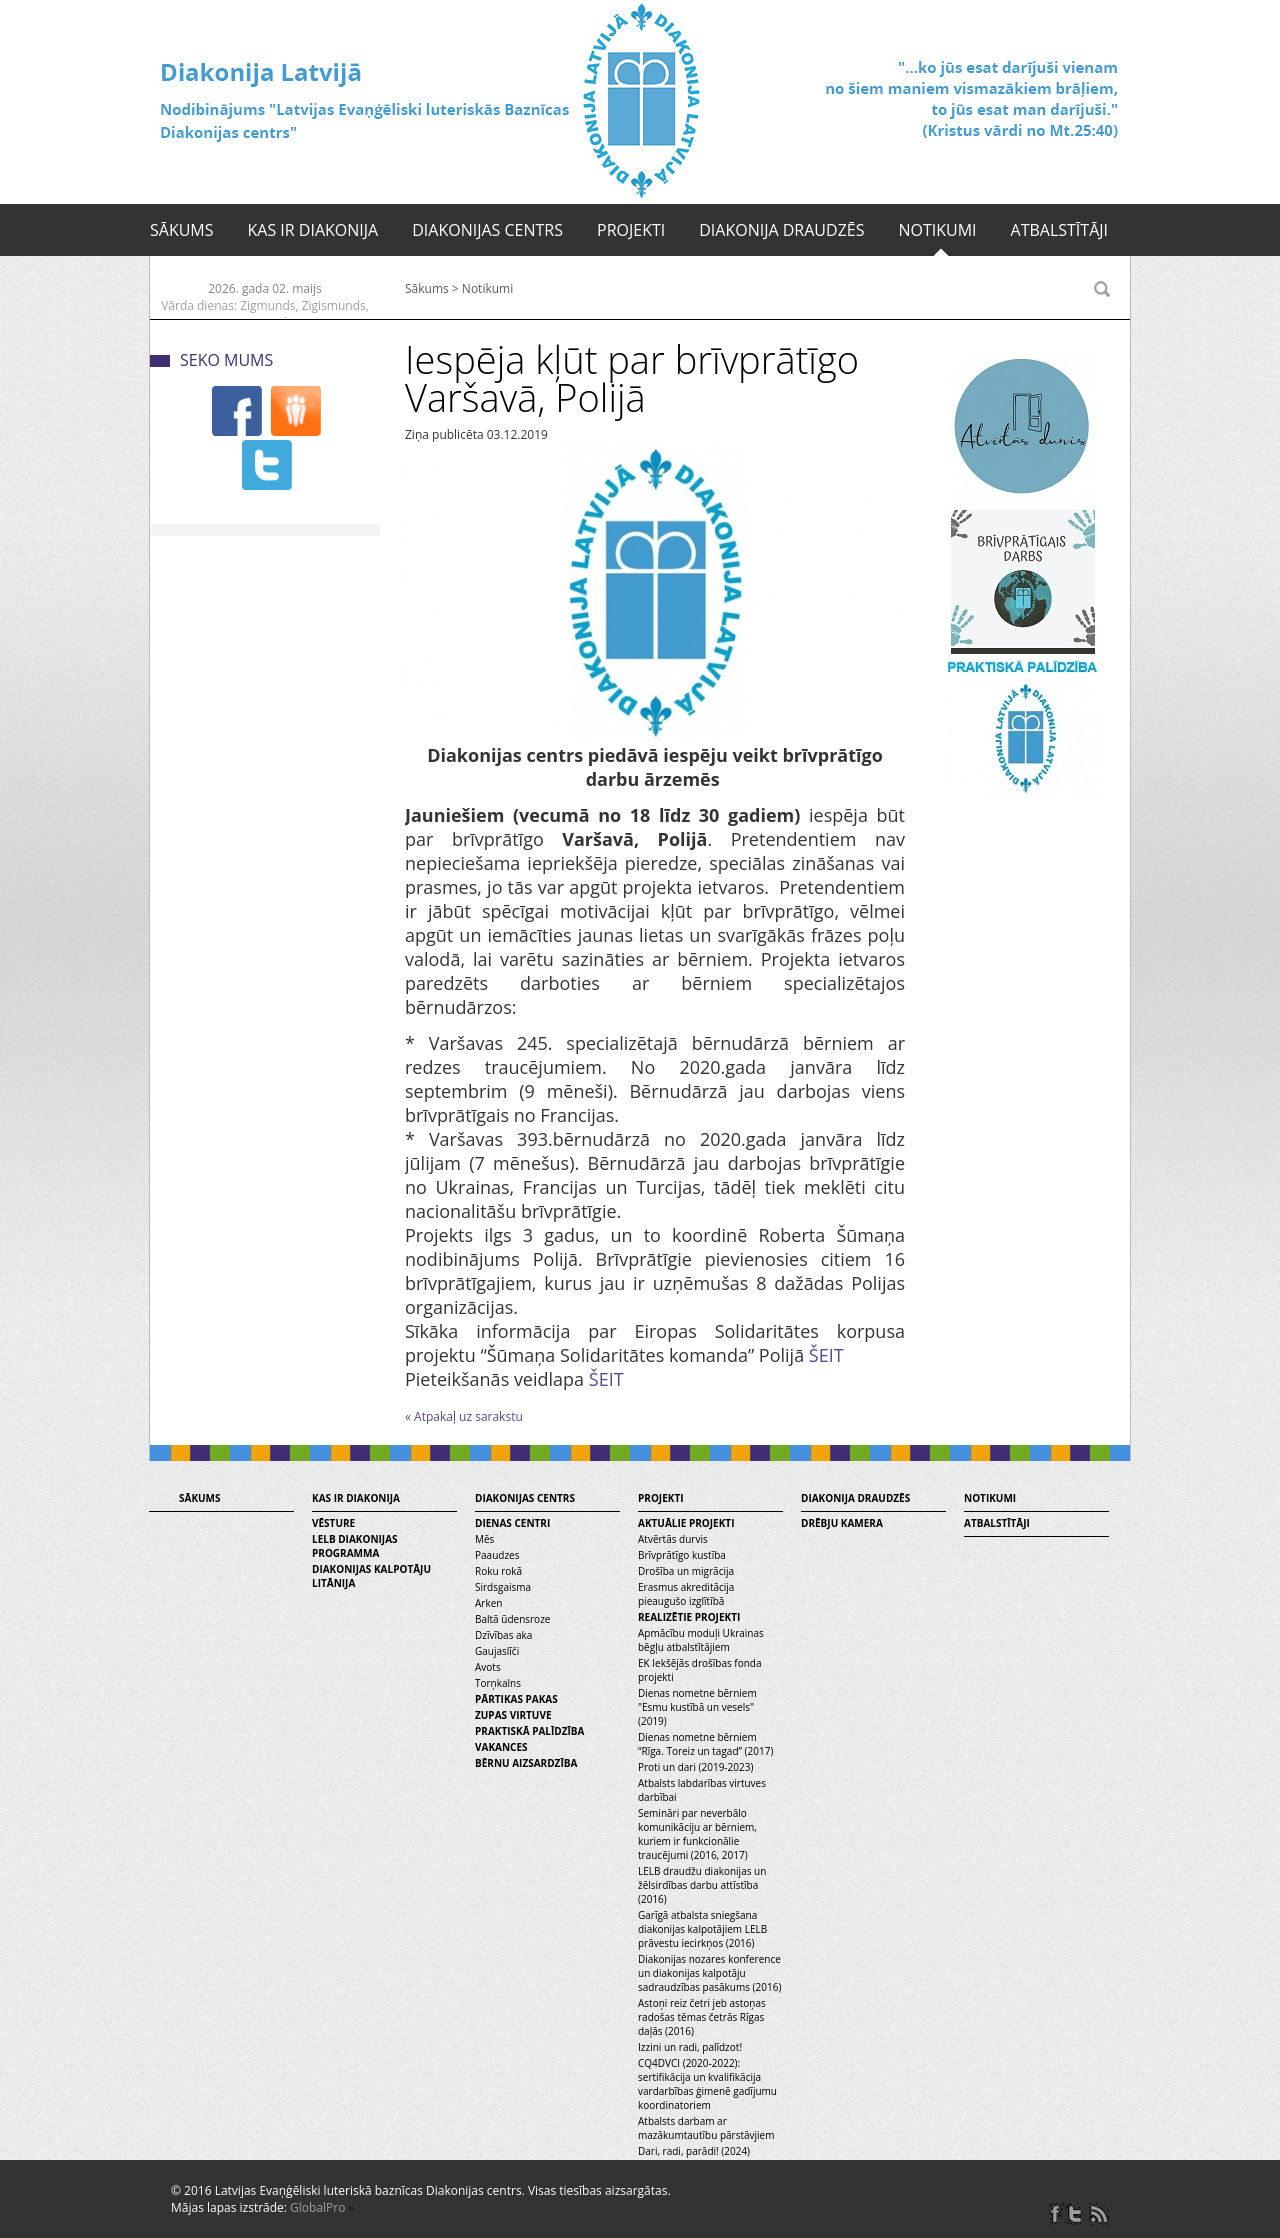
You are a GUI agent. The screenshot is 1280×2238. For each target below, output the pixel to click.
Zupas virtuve (513, 1715)
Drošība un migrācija (686, 1571)
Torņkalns (498, 1683)
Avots (488, 1667)
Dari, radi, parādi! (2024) (694, 2151)
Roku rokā (498, 1571)
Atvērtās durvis (673, 1539)
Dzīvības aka (503, 1635)
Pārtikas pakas (516, 1699)
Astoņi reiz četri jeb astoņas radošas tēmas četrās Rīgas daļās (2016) (702, 2017)
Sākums (182, 230)
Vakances (501, 1747)
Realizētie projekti (689, 1617)
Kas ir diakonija (313, 230)
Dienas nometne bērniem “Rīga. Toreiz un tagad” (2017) (705, 1744)
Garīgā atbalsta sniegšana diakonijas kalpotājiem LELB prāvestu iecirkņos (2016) (702, 1929)
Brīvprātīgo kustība (682, 1555)
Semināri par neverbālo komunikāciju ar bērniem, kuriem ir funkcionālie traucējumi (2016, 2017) (697, 1834)
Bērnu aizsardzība (526, 1763)
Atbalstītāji (1059, 230)
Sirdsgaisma (503, 1587)
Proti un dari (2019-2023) (695, 1767)
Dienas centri (512, 1523)
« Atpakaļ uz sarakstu (464, 1416)
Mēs (484, 1539)
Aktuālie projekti (686, 1523)
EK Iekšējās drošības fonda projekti (700, 1670)
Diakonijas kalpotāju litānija (371, 1576)
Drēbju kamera (842, 1523)
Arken (488, 1603)
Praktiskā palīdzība (529, 1731)
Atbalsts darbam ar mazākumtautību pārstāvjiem (706, 2128)
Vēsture (333, 1523)
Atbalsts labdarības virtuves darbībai (702, 1790)
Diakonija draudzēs (781, 230)
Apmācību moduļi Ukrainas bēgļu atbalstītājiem (701, 1640)
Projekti (631, 230)
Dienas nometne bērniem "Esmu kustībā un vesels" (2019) (697, 1707)
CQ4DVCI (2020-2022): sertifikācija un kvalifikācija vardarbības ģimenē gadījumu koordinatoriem (707, 2084)
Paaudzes (497, 1555)
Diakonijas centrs (487, 230)
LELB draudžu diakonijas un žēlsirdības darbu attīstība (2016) (702, 1885)
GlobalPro (317, 2207)
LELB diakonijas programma (355, 1546)
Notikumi (937, 230)
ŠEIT (826, 1355)
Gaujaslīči (497, 1651)
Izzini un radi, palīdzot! (690, 2047)
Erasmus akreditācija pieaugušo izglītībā (686, 1594)
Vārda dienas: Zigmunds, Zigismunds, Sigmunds (265, 314)
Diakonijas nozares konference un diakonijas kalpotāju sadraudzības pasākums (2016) (709, 1973)
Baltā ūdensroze (512, 1619)
